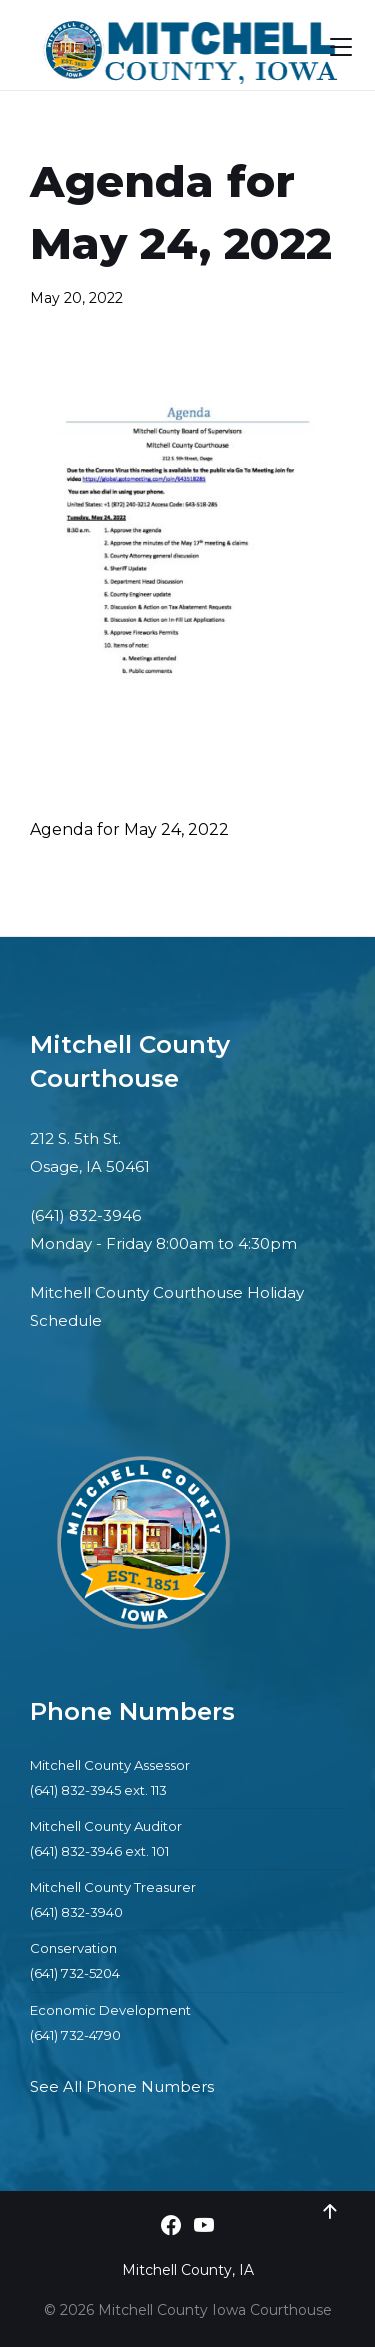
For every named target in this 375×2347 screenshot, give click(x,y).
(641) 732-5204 (75, 1973)
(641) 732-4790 (75, 2035)
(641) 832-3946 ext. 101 (99, 1851)
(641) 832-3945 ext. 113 (98, 1790)
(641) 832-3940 (76, 1912)
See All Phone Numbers (122, 2086)
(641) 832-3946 (85, 1215)
